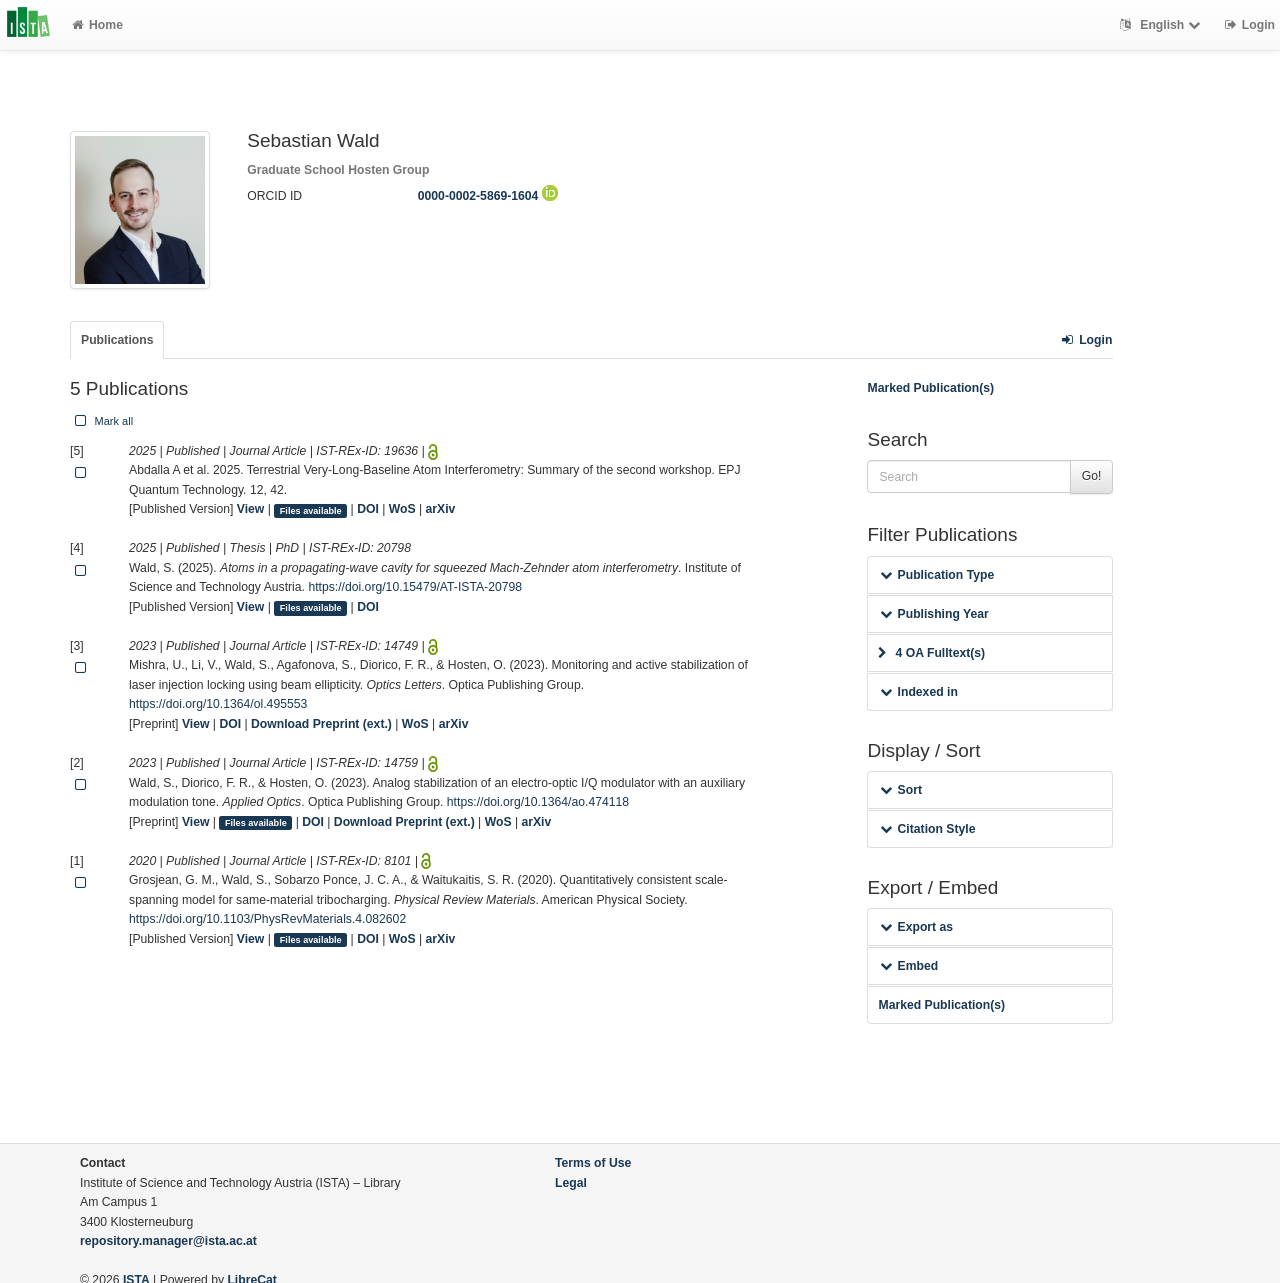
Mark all (102, 421)
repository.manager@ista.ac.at (168, 1241)
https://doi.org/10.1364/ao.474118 (538, 802)
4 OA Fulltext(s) (931, 653)
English (1162, 25)
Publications (117, 340)
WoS (402, 509)
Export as (916, 927)
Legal (571, 1183)
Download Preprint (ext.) (321, 724)
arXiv (441, 509)
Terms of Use (593, 1163)
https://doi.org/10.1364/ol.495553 (218, 704)
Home (97, 25)
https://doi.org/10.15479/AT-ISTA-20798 (415, 587)
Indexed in (918, 692)
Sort (900, 790)
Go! (1092, 476)
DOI (368, 509)
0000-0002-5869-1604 (488, 196)
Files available (311, 510)
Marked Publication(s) (930, 388)
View (251, 509)
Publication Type (937, 575)
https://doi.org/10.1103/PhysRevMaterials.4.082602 (267, 919)
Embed (909, 966)
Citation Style (927, 829)
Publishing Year (934, 614)
